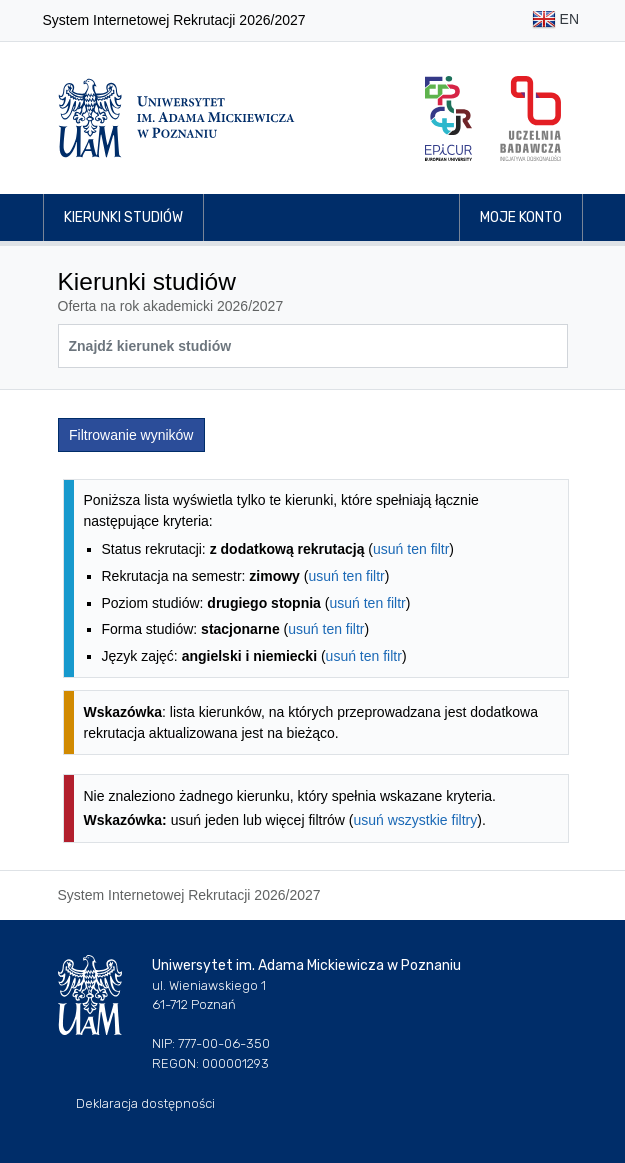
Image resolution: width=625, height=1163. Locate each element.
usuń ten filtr (411, 549)
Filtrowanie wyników (131, 435)
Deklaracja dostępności (145, 1103)
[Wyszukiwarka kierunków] (313, 346)
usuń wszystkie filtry (416, 820)
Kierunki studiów (123, 217)
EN (555, 20)
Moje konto (521, 217)
